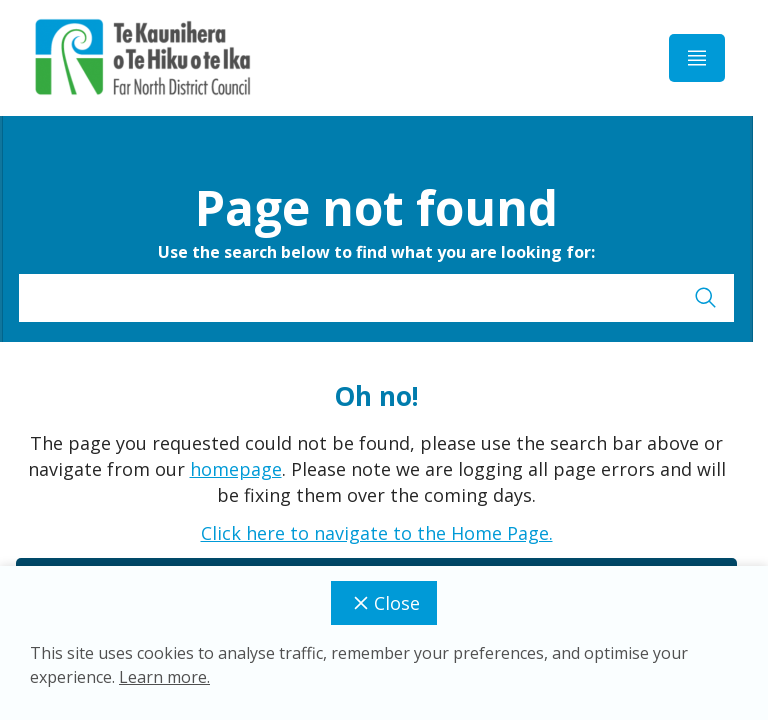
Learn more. (164, 677)
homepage (236, 469)
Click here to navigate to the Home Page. (377, 533)
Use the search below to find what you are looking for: (376, 252)
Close (384, 603)
